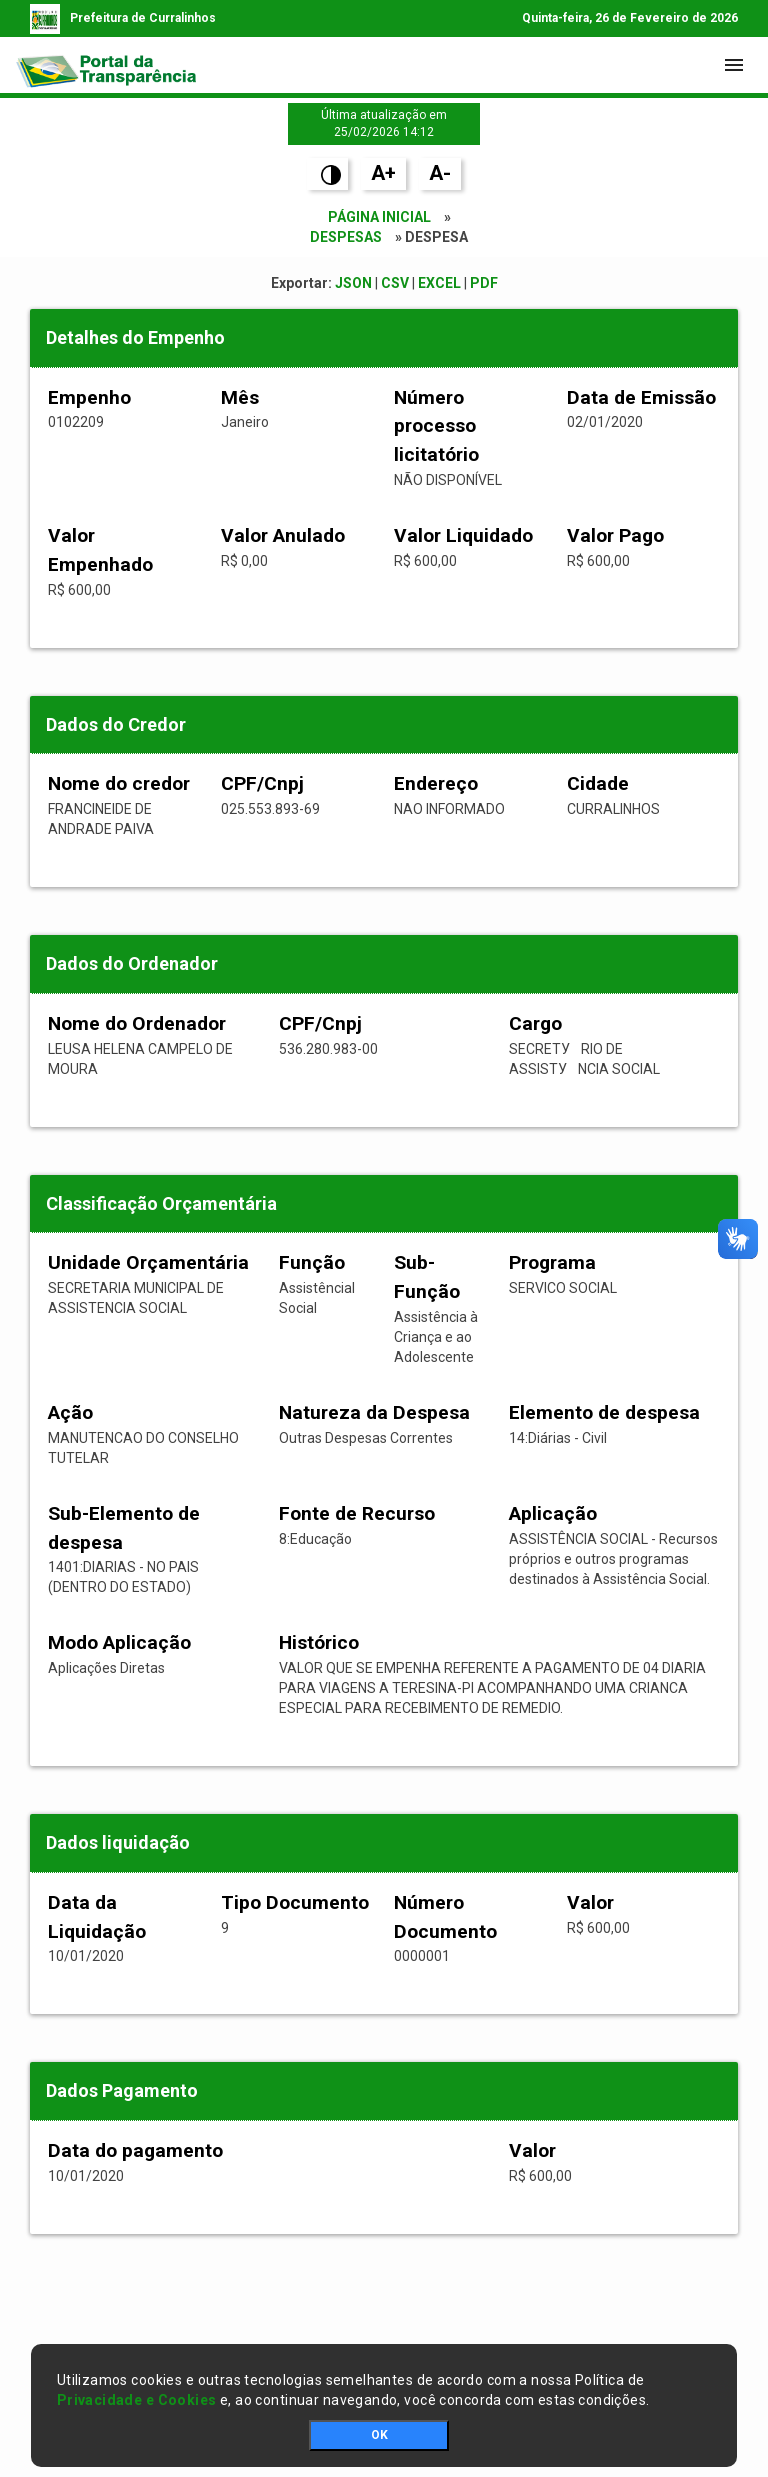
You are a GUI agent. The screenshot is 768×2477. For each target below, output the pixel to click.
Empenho (89, 397)
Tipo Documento (295, 1902)
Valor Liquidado (463, 535)
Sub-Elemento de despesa (124, 1528)
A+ (383, 173)
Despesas (346, 237)
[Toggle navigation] (734, 65)
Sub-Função (427, 1277)
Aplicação (553, 1513)
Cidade (598, 783)
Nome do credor (119, 783)
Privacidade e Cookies (137, 2400)
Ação (70, 1412)
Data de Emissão (641, 397)
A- (440, 173)
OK (379, 2435)
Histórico (319, 1642)
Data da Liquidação (97, 1917)
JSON (353, 283)
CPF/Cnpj (262, 783)
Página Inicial (379, 217)
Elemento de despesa (604, 1412)
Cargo (535, 1023)
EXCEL (439, 283)
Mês (240, 397)
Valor (590, 1902)
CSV (395, 283)
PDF (484, 283)
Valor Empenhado (100, 550)
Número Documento (445, 1917)
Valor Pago (615, 535)
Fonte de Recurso (357, 1513)
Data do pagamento (135, 2150)
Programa (552, 1262)
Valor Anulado (283, 535)
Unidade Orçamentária (148, 1262)
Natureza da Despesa (374, 1412)
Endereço (436, 783)
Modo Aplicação (119, 1642)
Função (312, 1262)
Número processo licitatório (436, 426)
